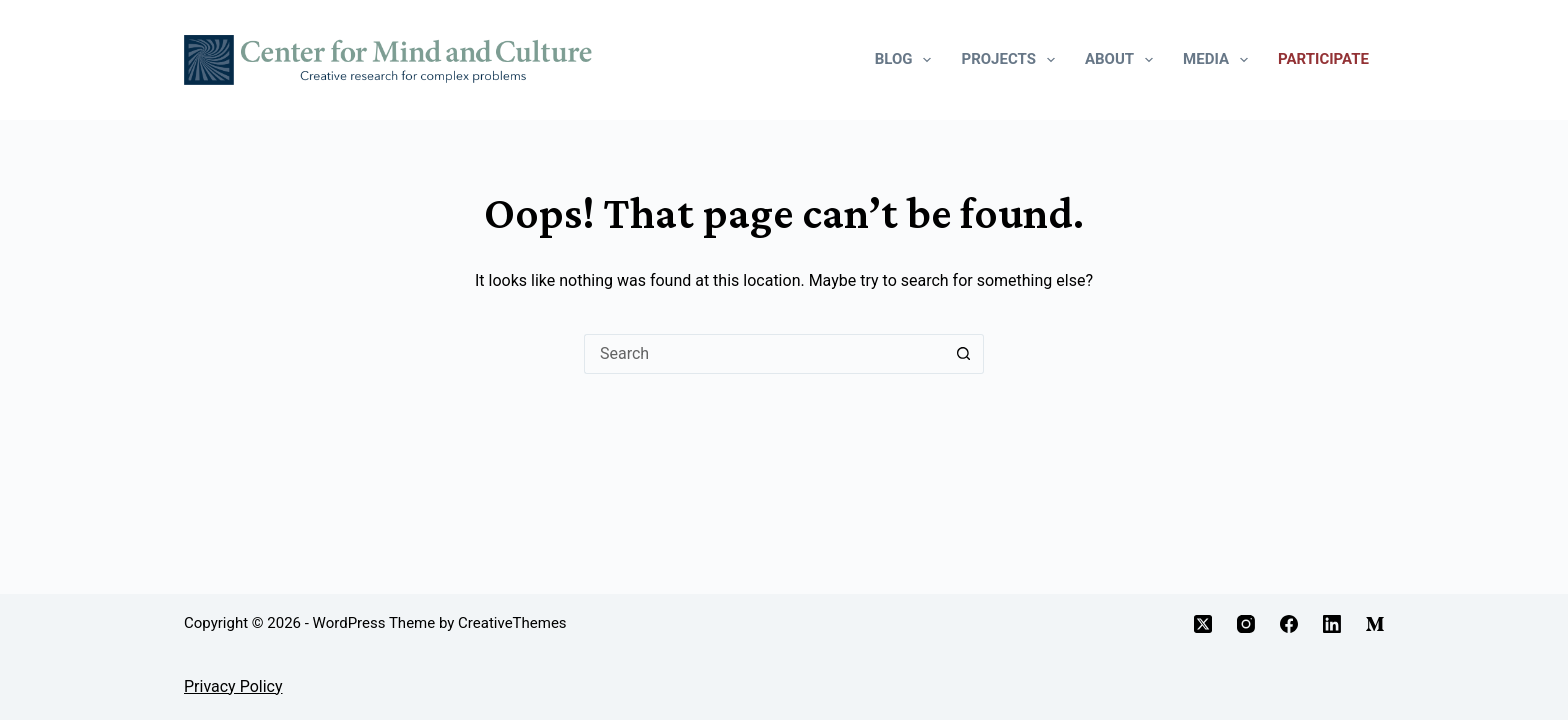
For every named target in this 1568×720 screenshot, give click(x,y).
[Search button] (964, 354)
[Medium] (1375, 624)
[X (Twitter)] (1203, 624)
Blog (907, 60)
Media (1219, 60)
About (1123, 60)
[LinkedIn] (1332, 624)
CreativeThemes (512, 623)
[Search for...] (764, 354)
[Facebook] (1289, 624)
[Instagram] (1246, 624)
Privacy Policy (233, 686)
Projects (1011, 60)
